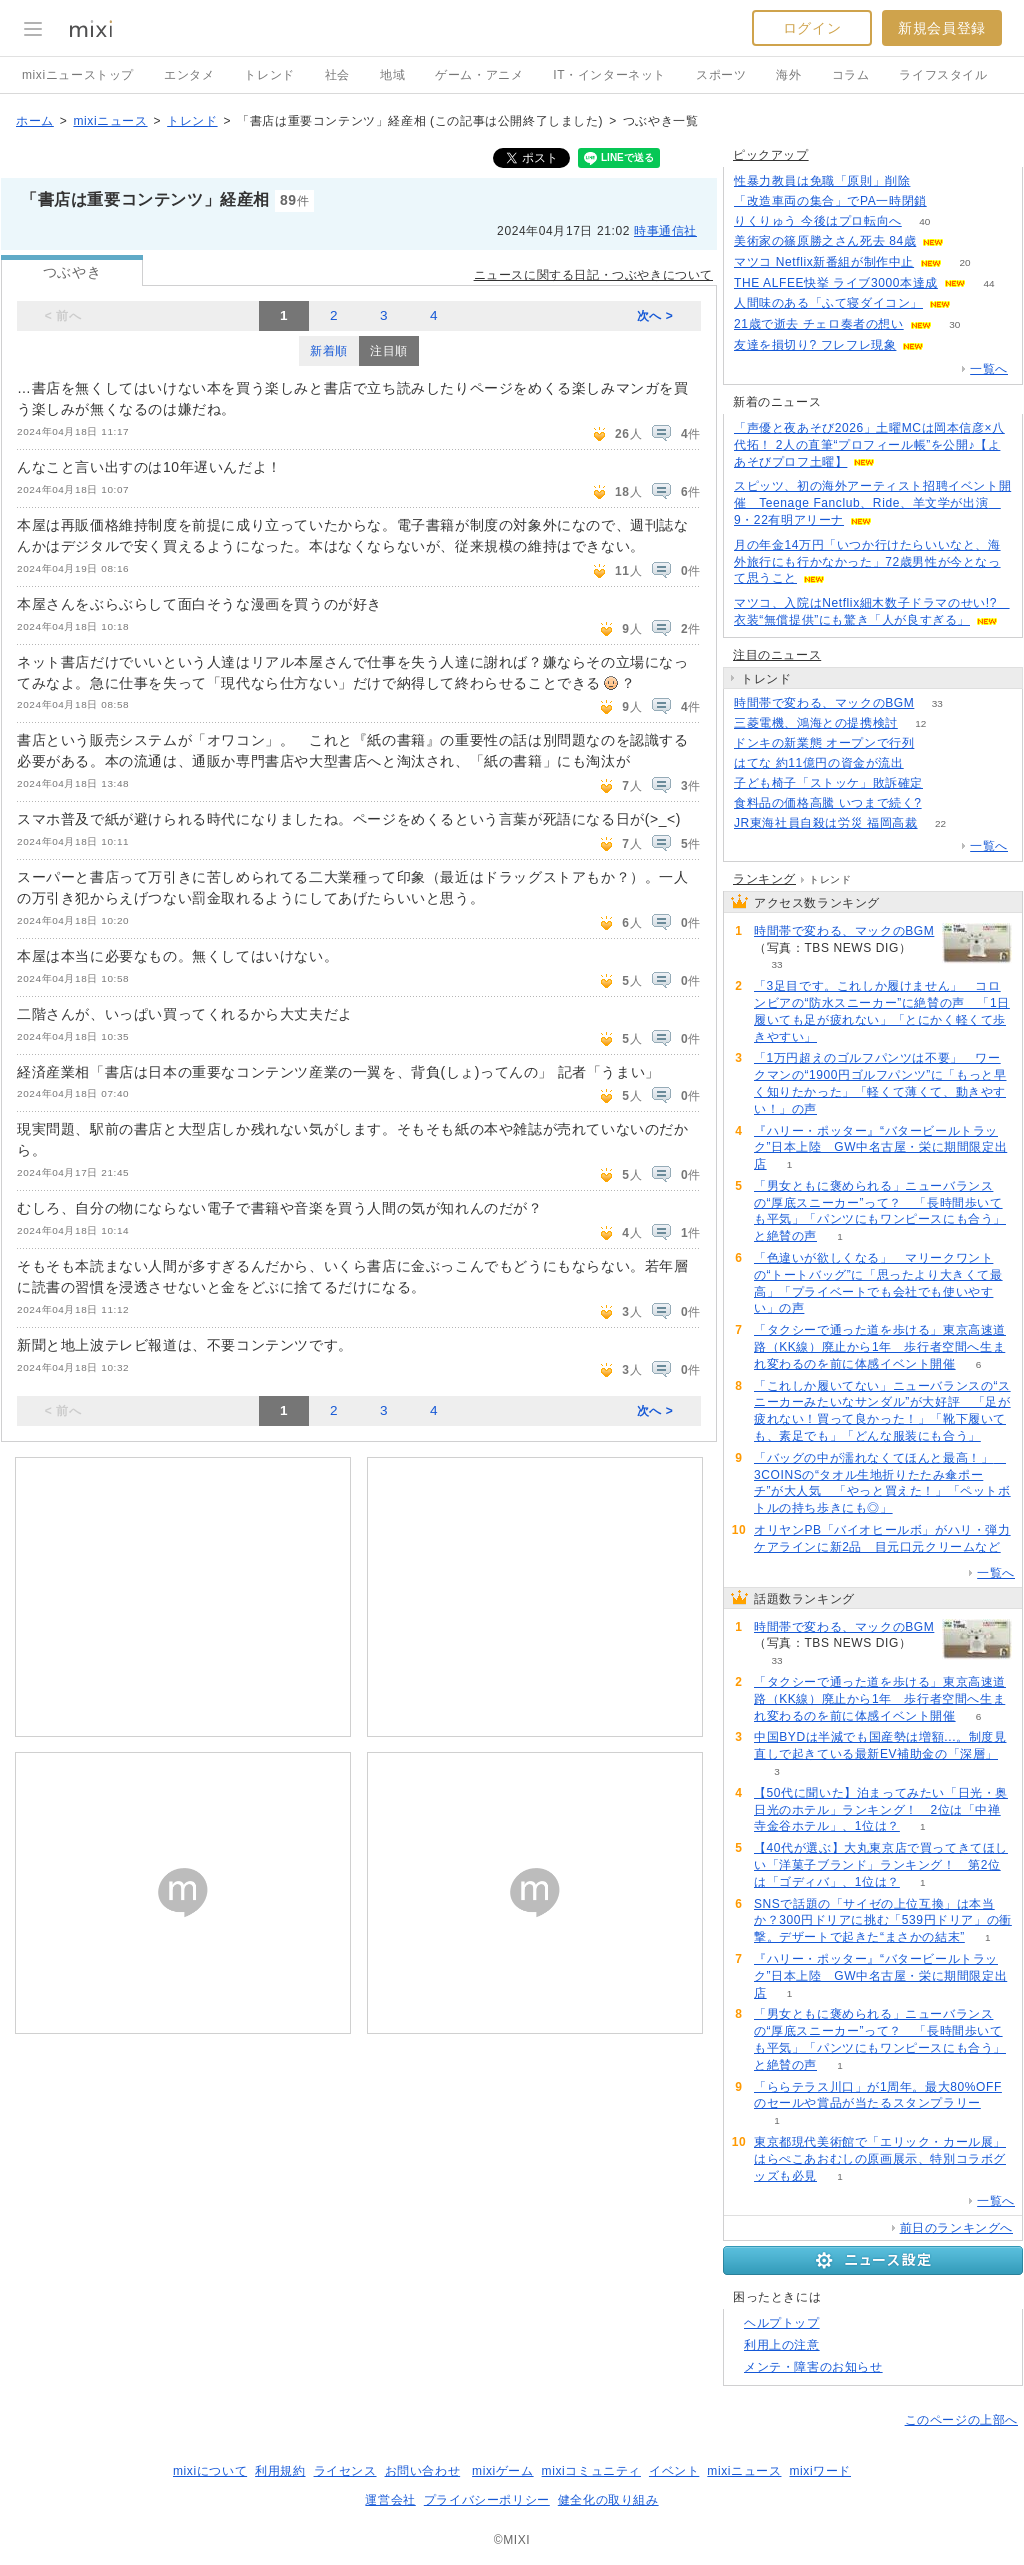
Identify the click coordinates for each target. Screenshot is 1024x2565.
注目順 (389, 351)
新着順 (329, 351)
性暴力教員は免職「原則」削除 (822, 181)
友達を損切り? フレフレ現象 (815, 345)
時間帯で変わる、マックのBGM (824, 703)
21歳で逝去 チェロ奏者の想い (819, 324)
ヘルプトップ (782, 2323)
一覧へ (989, 369)
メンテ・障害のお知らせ (813, 2367)
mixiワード (820, 2471)
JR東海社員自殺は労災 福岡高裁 (826, 823)
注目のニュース (777, 655)
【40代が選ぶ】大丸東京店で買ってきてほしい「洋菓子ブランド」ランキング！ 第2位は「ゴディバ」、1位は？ (881, 1865)
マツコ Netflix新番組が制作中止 (824, 262)
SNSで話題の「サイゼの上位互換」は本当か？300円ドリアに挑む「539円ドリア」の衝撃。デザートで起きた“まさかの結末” (883, 1921)
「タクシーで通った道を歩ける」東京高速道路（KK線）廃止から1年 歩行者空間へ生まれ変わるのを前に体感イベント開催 (880, 1347)
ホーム (35, 121)
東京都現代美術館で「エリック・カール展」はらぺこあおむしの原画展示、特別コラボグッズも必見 (880, 2159)
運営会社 (390, 2500)
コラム (851, 75)
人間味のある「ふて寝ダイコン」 (828, 303)
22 (940, 823)
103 (944, 803)
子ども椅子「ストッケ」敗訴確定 (828, 783)
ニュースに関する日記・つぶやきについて (593, 275)
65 (973, 303)
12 (920, 723)
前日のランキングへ (956, 2228)
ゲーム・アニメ (479, 75)
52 (926, 763)
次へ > (655, 316)
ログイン (812, 28)
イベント (674, 2471)
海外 (788, 75)
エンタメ (189, 75)
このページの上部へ (961, 2420)
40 (924, 221)
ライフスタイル (943, 75)
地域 (392, 75)
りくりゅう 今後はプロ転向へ (818, 221)
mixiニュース (110, 121)
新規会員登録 (942, 28)
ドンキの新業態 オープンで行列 (824, 743)
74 (945, 783)
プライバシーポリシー (487, 2500)
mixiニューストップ (78, 75)
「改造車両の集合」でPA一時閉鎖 (830, 201)
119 (947, 345)
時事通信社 (665, 231)
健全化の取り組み (608, 2500)
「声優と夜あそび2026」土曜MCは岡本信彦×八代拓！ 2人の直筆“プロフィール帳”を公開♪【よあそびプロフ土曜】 (869, 445)
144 (967, 241)
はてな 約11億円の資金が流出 (819, 763)
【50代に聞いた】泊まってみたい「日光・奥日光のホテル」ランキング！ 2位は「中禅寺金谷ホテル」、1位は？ (881, 1810)
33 (937, 703)
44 (988, 283)
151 (949, 201)
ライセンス (345, 2471)
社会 (337, 75)
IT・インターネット (609, 75)
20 (965, 262)
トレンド (269, 75)
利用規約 (280, 2471)
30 (954, 324)
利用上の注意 (782, 2345)
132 (937, 743)
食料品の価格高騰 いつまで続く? (828, 803)
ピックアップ (771, 155)
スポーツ (721, 75)
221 (933, 181)
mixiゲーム (503, 2471)
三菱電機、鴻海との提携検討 (816, 723)
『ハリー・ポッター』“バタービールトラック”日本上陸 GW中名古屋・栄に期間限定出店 (880, 1148)
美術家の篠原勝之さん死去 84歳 (825, 241)
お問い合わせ (423, 2471)
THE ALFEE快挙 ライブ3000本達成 (836, 283)
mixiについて (210, 2471)
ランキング (764, 879)
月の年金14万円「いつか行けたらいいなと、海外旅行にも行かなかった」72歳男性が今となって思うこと (867, 562)
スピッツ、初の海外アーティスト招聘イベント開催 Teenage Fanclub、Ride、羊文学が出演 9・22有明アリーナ (872, 503)
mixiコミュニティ (591, 2471)
